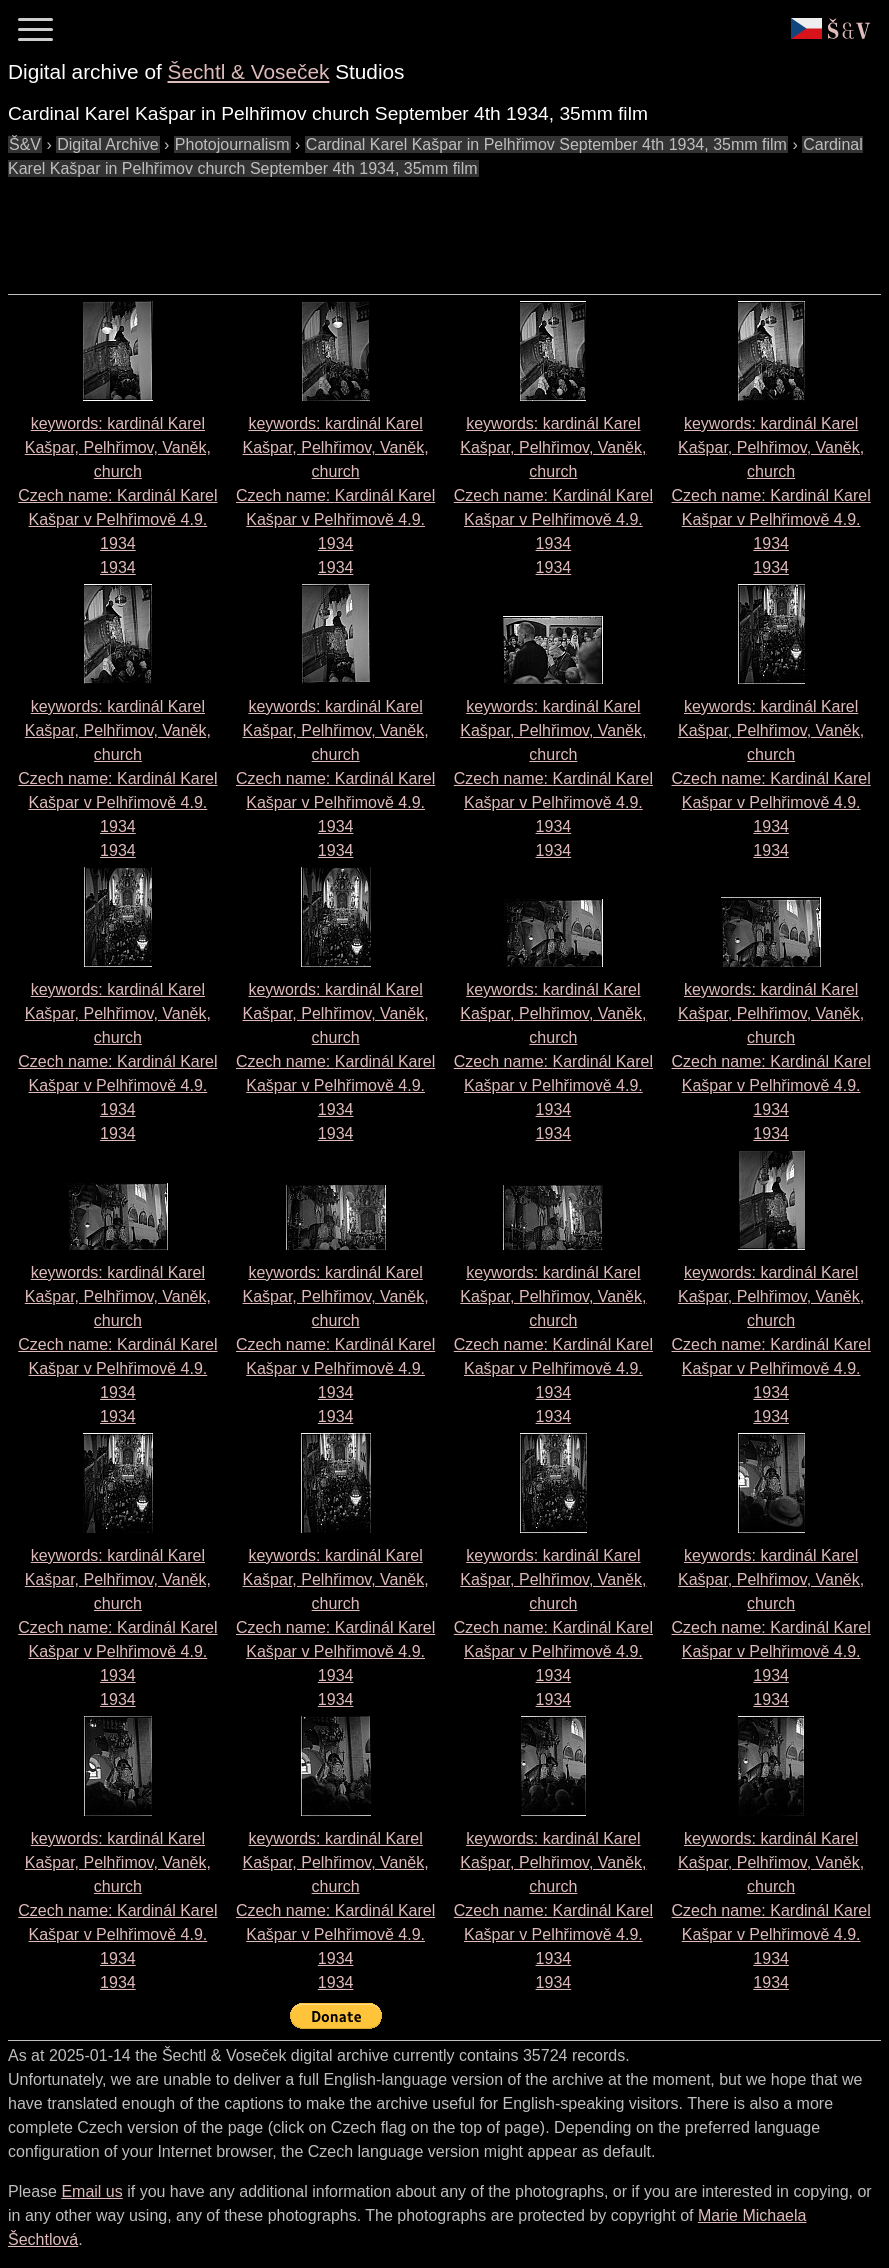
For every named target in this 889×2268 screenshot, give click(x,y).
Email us (91, 2191)
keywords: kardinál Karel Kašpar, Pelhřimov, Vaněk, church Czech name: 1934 (117, 495)
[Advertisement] (372, 226)
